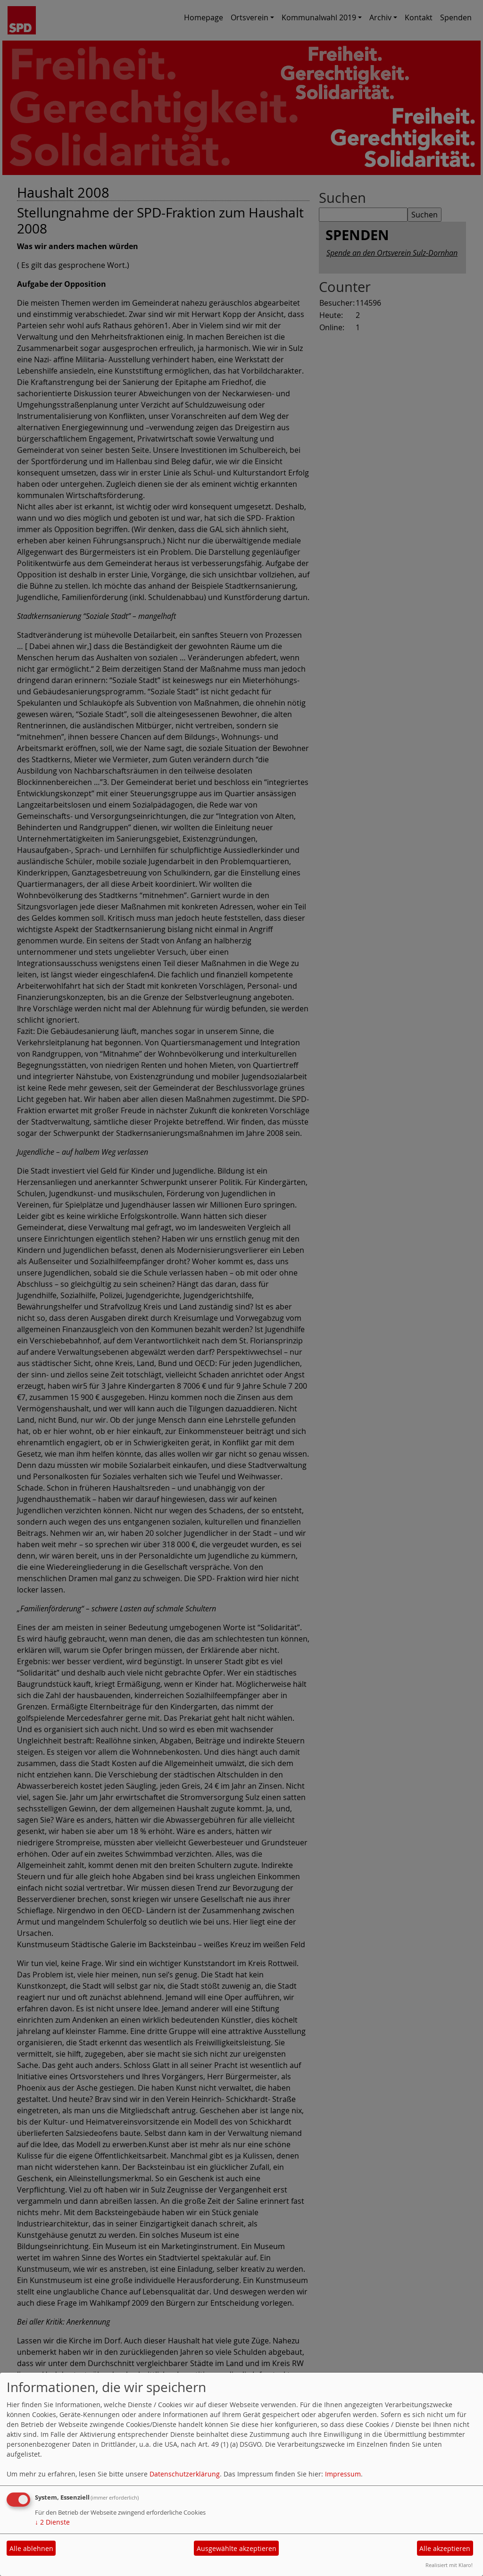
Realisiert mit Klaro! (449, 2564)
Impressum (343, 2473)
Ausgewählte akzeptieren (236, 2548)
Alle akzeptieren (444, 2548)
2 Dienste (52, 2522)
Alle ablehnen (31, 2548)
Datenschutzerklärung (185, 2473)
